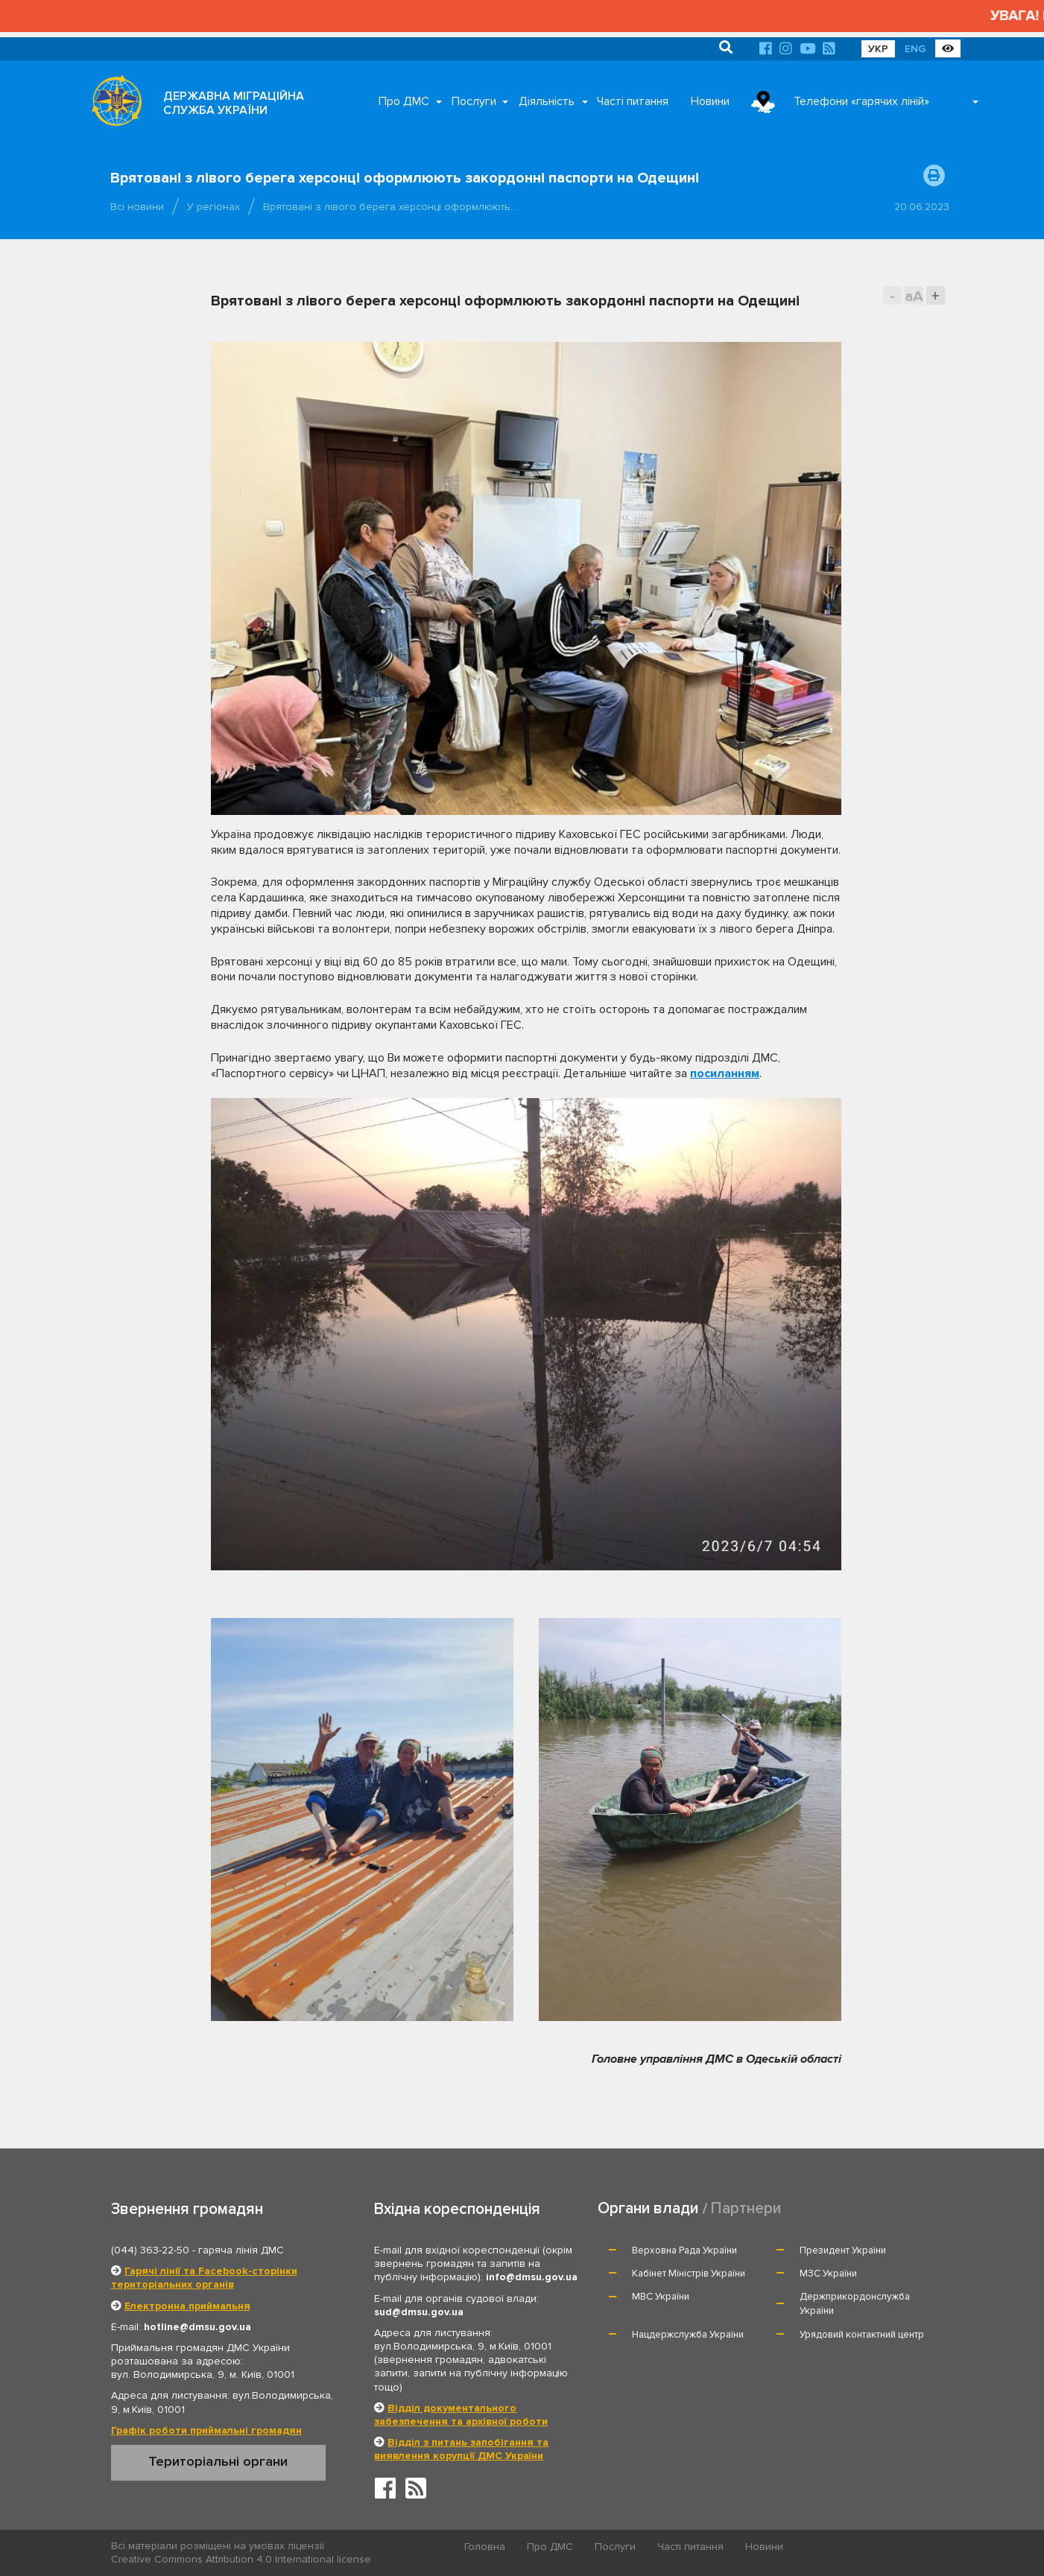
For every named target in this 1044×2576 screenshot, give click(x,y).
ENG (915, 48)
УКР (878, 48)
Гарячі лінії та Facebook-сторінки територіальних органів (204, 2278)
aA (914, 296)
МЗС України (828, 2274)
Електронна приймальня (187, 2306)
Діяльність (547, 101)
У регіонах (213, 206)
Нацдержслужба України (688, 2335)
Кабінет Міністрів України (688, 2274)
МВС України (660, 2297)
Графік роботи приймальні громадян (206, 2430)
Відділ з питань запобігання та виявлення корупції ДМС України (461, 2449)
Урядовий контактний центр (862, 2335)
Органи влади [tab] (648, 2208)
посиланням (724, 1073)
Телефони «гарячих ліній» (861, 101)
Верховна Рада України (684, 2250)
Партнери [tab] (746, 2208)
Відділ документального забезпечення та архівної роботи (461, 2415)
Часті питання (632, 101)
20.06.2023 (921, 206)
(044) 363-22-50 (150, 2250)
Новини (710, 101)
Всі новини (137, 206)
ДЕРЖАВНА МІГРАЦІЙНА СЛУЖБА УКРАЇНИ (233, 103)
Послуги (474, 101)
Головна (484, 2546)
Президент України (843, 2250)
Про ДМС (404, 101)
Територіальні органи (218, 2461)
